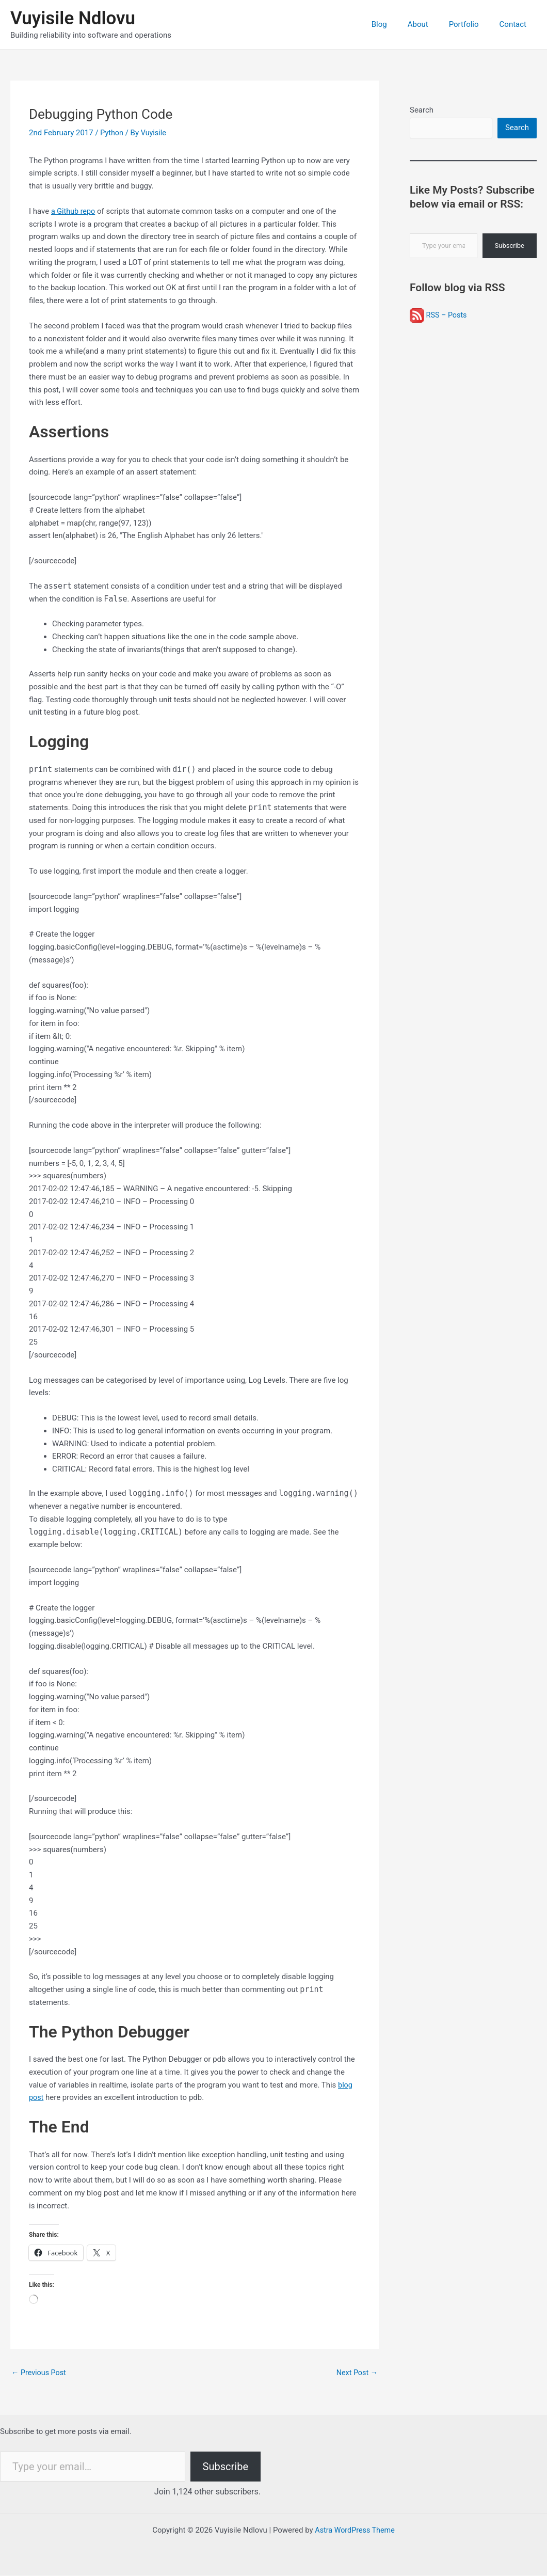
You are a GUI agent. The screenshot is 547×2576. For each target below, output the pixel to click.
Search (421, 110)
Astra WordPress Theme (355, 2530)
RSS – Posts (439, 316)
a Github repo (74, 211)
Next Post (356, 2373)
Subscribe (509, 246)
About (431, 24)
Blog (397, 24)
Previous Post (40, 2373)
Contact (515, 24)
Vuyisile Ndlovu (72, 18)
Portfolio (472, 24)
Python (112, 132)
